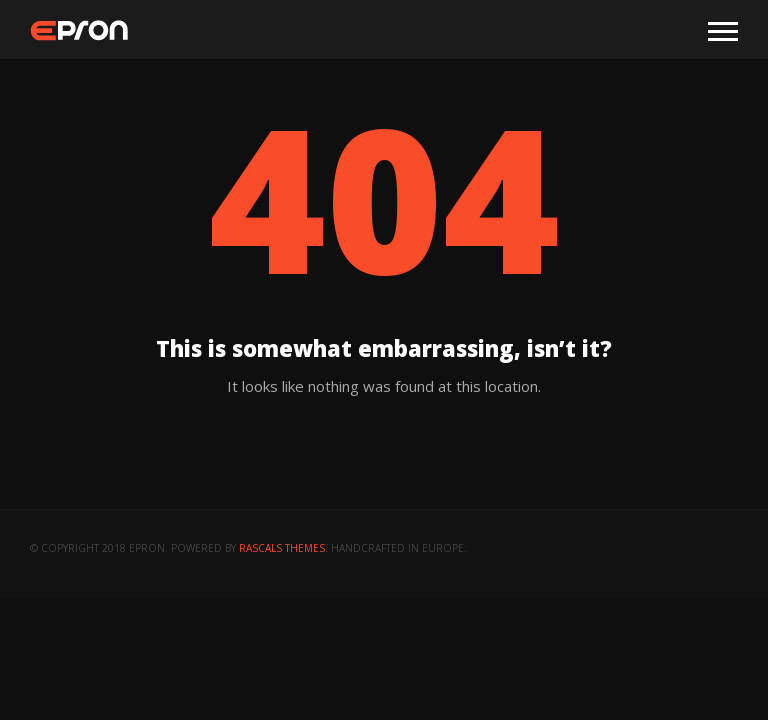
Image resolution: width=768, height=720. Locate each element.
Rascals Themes (282, 548)
